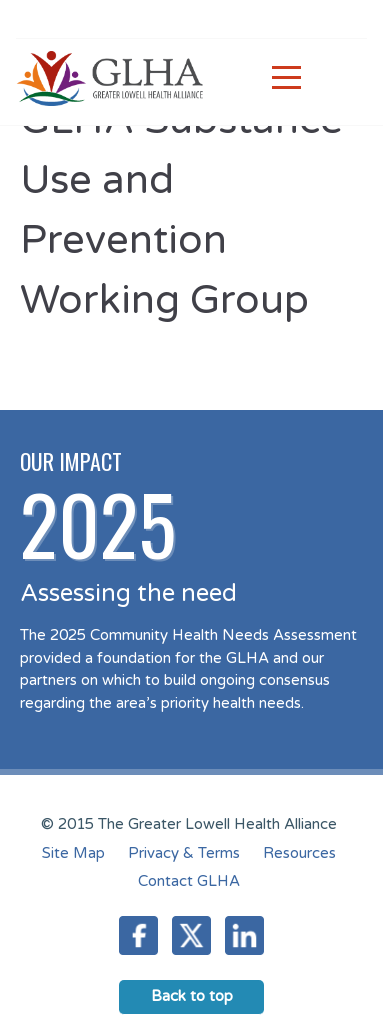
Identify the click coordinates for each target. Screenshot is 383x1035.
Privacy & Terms (184, 853)
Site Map (73, 853)
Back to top (192, 996)
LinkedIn (244, 935)
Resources (299, 853)
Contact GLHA (189, 881)
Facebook (138, 935)
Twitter (191, 935)
